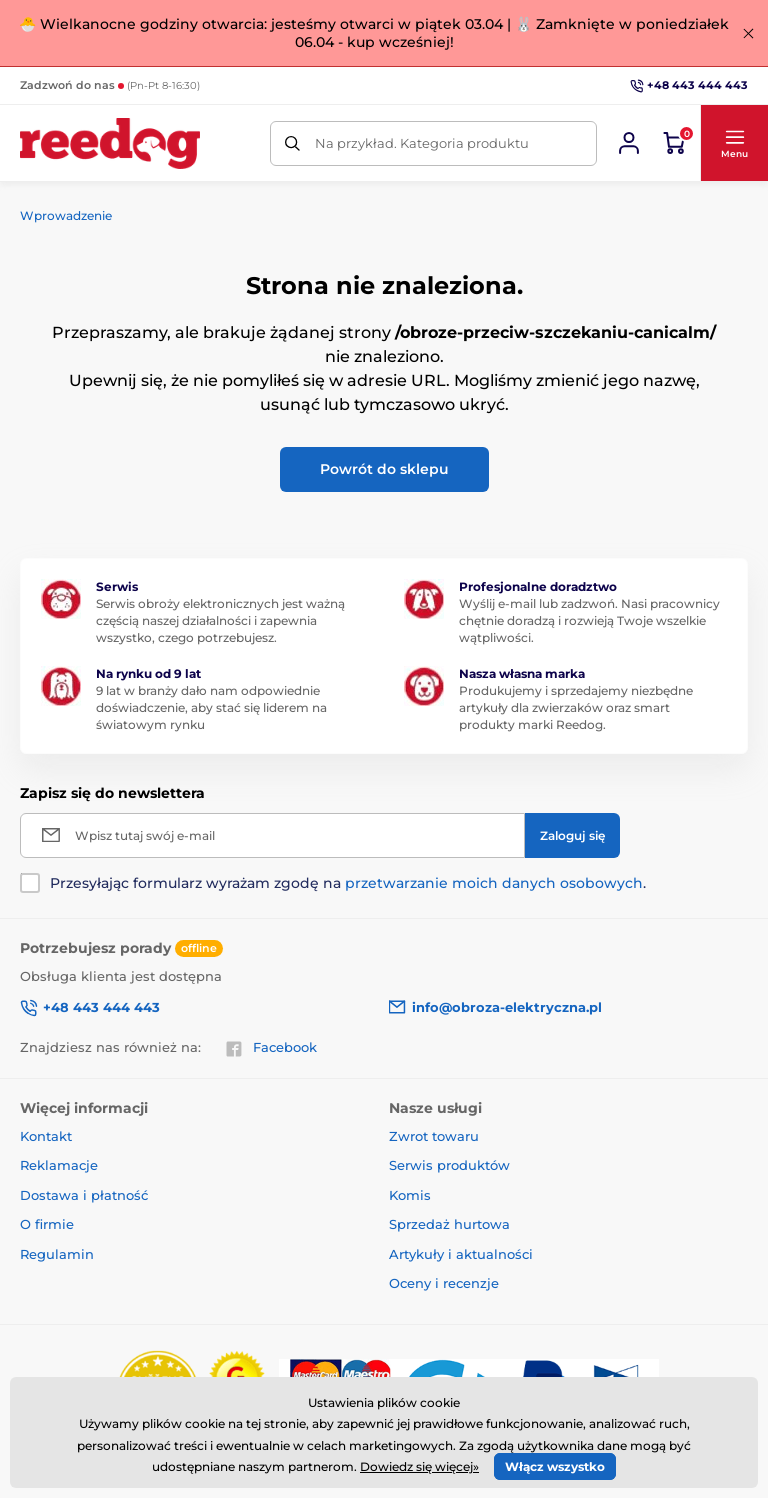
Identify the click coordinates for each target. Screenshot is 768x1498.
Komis (410, 1195)
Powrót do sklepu (384, 469)
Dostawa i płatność (84, 1195)
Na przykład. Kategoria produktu (422, 143)
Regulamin (57, 1254)
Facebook (271, 1048)
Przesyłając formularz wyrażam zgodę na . (348, 883)
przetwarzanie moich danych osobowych (494, 883)
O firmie (47, 1224)
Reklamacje (59, 1165)
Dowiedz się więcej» (419, 1466)
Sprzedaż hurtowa (449, 1224)
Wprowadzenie (66, 215)
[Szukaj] (292, 143)
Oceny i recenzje (444, 1283)
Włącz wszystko (555, 1466)
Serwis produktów (449, 1165)
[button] (734, 143)
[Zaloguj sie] (629, 143)
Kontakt (46, 1136)
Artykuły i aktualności (461, 1254)
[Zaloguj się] (572, 835)
